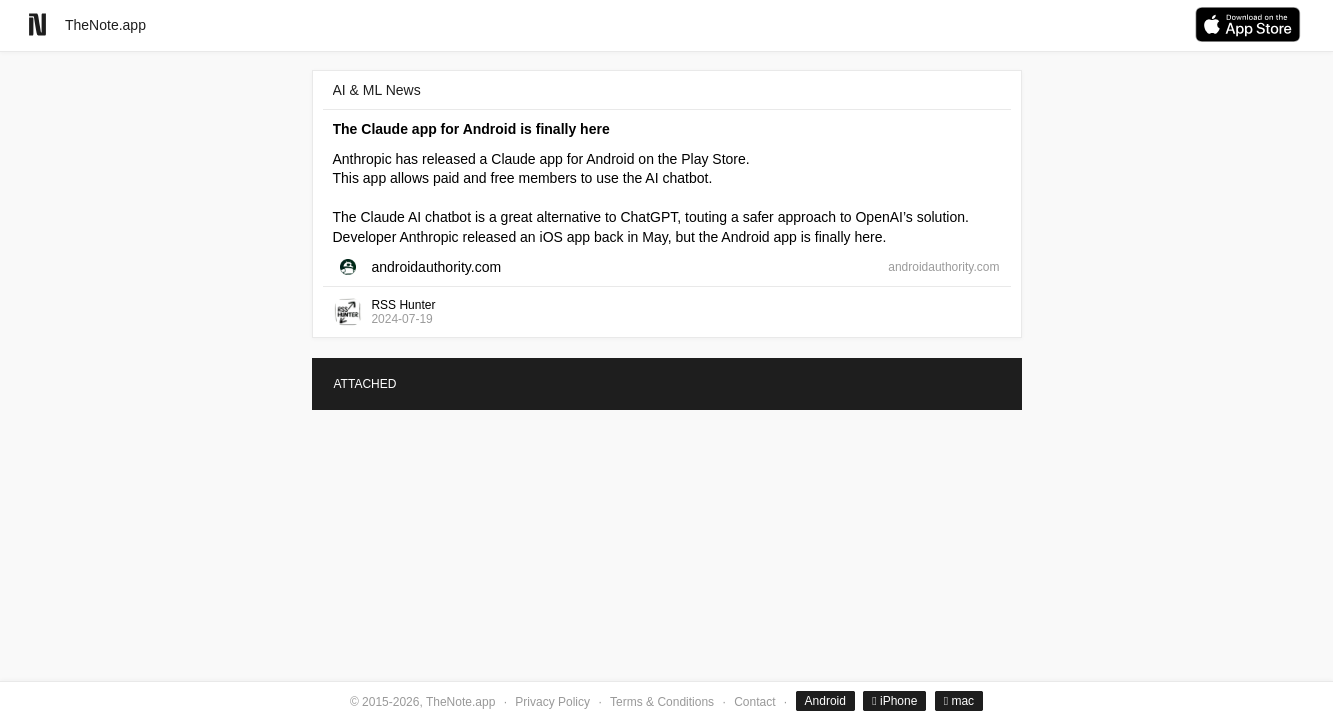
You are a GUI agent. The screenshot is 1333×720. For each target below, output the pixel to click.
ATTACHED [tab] (365, 384)
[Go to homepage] (37, 24)
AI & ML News (377, 90)
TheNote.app (105, 25)
